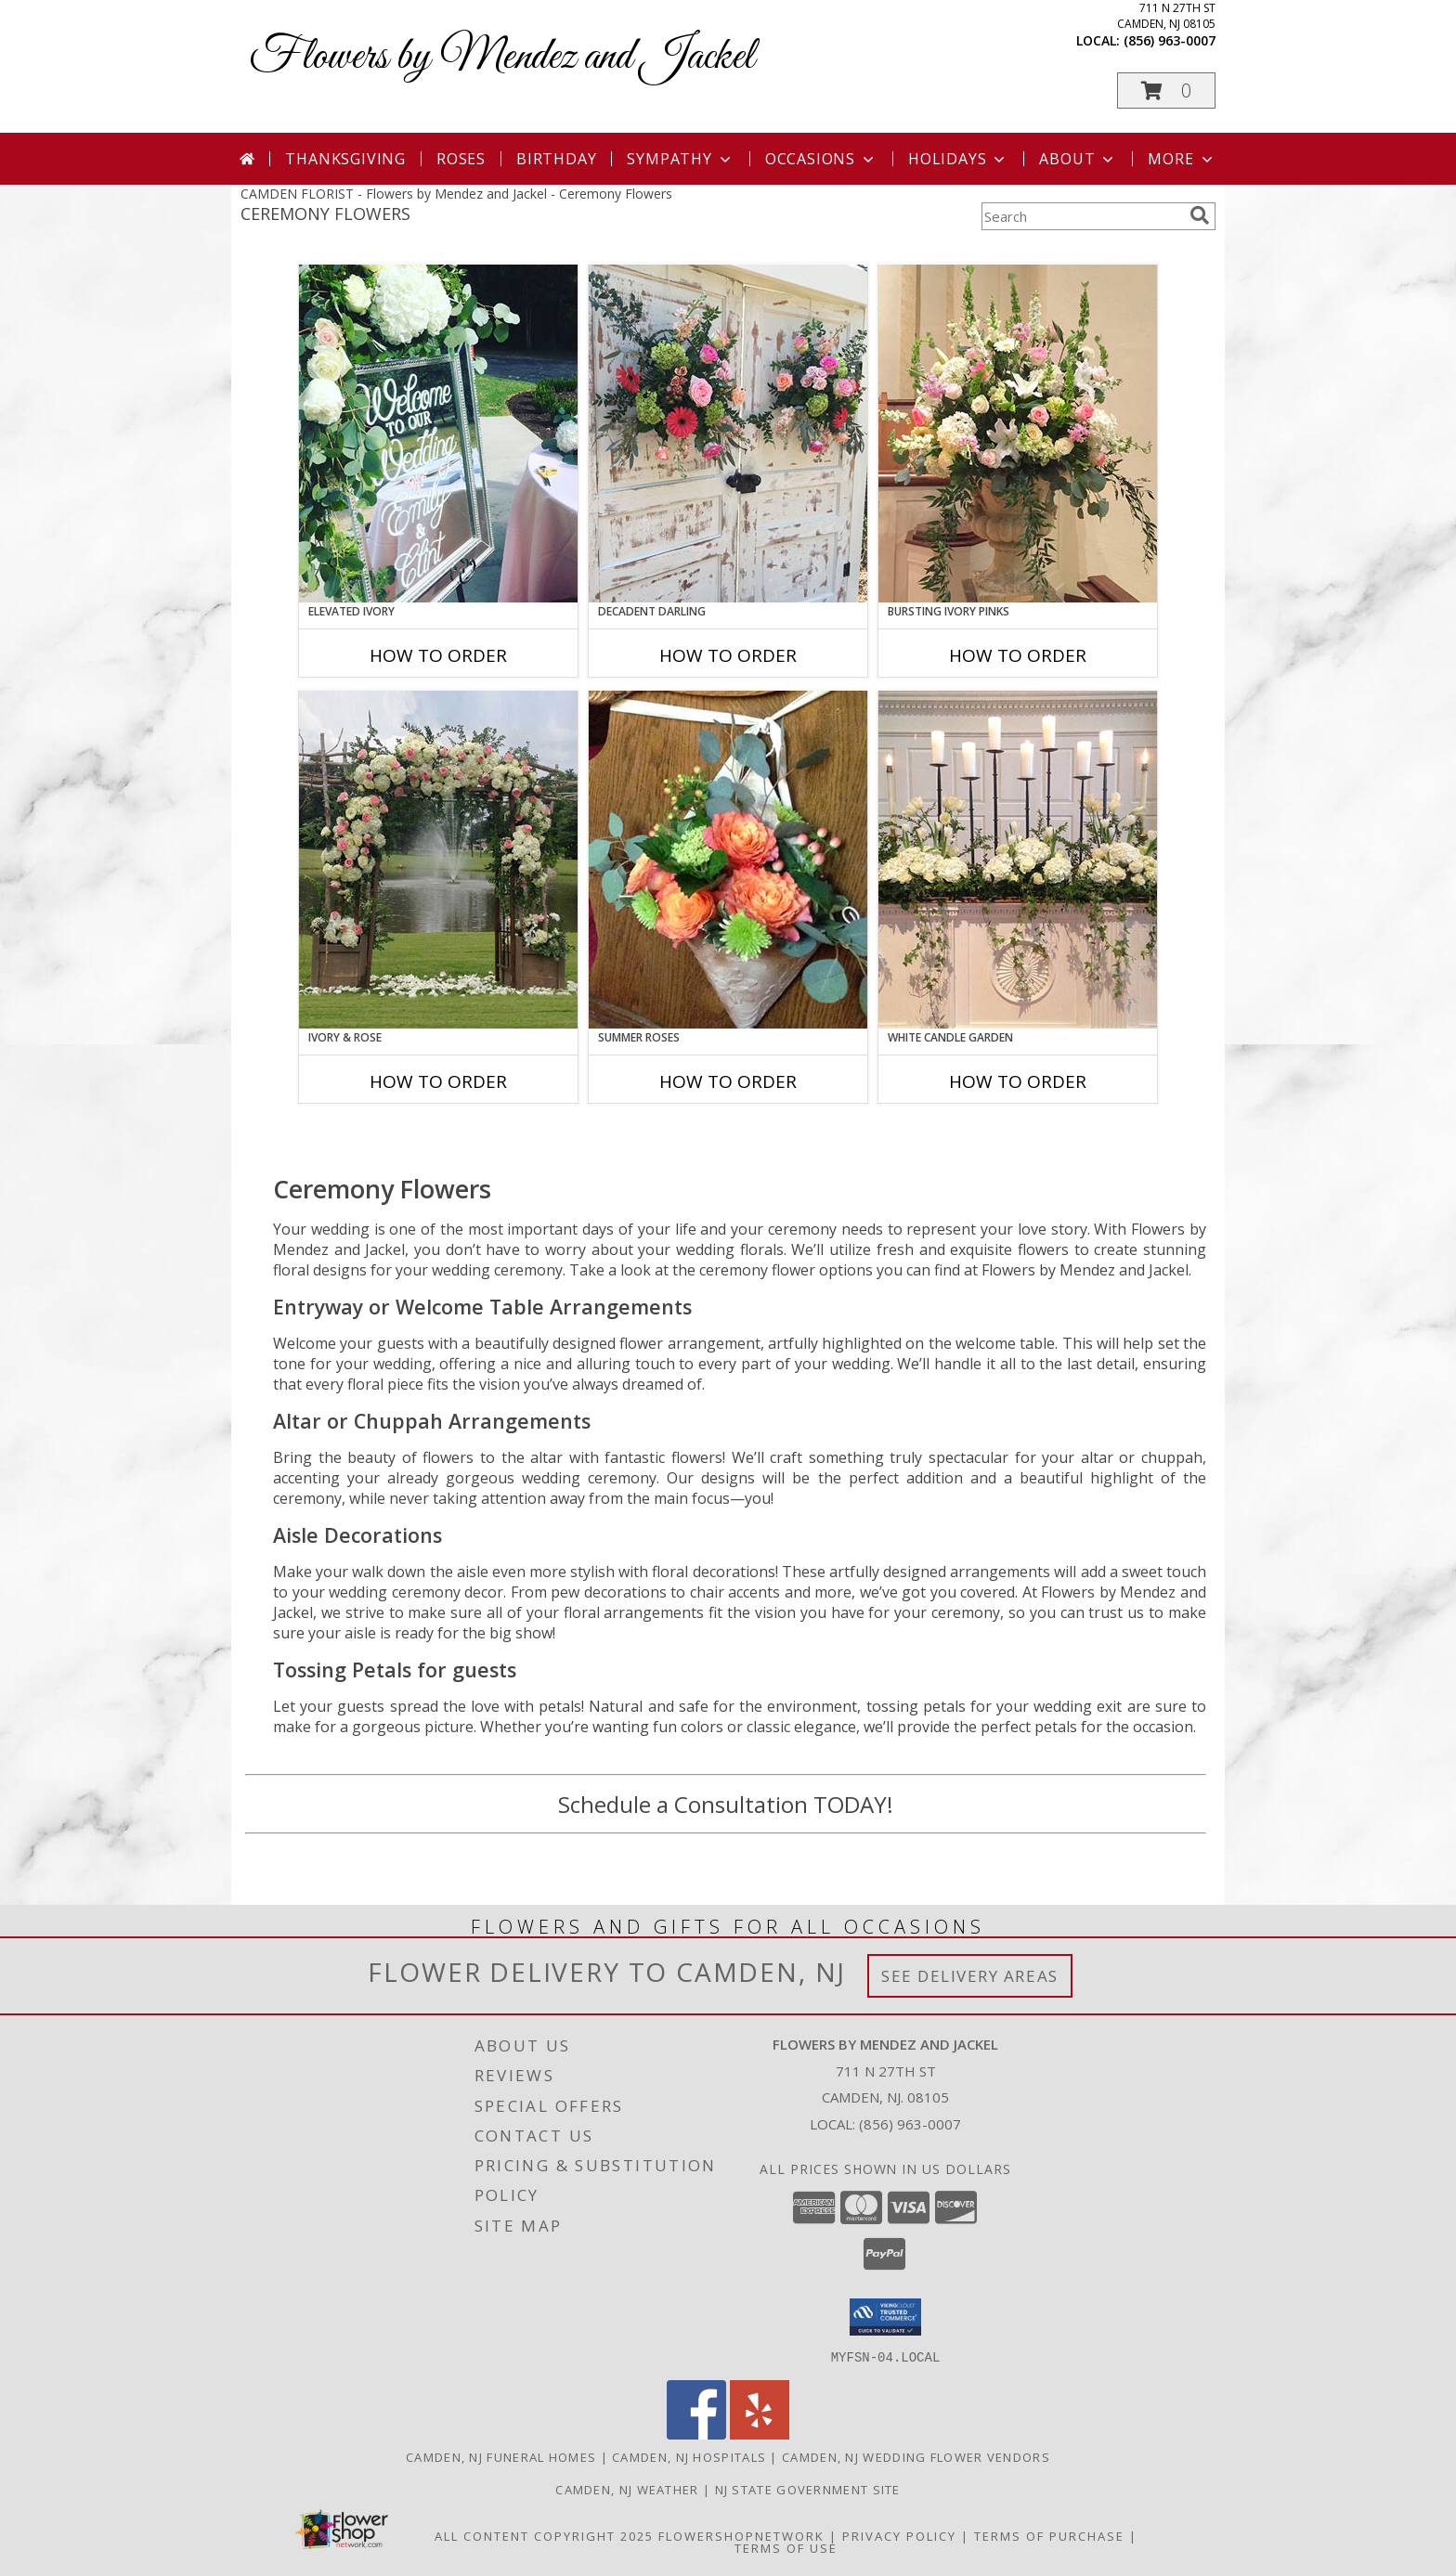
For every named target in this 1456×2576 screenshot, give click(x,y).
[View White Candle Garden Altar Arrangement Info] (1017, 860)
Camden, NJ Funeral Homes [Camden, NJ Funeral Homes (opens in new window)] (501, 2456)
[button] (1166, 90)
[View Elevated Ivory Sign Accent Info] (438, 433)
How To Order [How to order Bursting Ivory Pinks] (1017, 655)
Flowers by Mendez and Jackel (502, 57)
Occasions (821, 159)
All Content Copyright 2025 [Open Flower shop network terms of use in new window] (544, 2535)
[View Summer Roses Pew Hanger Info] (728, 860)
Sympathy (680, 159)
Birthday (556, 159)
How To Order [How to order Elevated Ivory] (438, 655)
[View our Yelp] (759, 2433)
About (1078, 159)
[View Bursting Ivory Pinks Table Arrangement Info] (1017, 433)
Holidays (958, 159)
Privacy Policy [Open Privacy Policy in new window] (899, 2535)
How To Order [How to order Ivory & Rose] (438, 1081)
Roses (461, 159)
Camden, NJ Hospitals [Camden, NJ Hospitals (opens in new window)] (689, 2456)
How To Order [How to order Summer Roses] (728, 1081)
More (1182, 159)
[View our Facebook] (696, 2433)
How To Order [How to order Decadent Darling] (728, 655)
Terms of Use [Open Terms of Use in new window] (786, 2547)
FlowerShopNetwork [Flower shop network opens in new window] (741, 2535)
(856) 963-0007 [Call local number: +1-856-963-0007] (1170, 40)
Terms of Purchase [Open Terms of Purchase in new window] (1049, 2535)
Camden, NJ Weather (626, 2488)
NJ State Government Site (808, 2488)
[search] (1200, 215)
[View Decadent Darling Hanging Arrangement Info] (728, 433)
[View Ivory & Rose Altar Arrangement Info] (438, 860)
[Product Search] (1081, 216)
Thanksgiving (345, 159)
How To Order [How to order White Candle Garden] (1017, 1081)
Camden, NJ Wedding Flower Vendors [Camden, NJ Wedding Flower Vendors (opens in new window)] (916, 2456)
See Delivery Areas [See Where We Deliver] (970, 1976)
